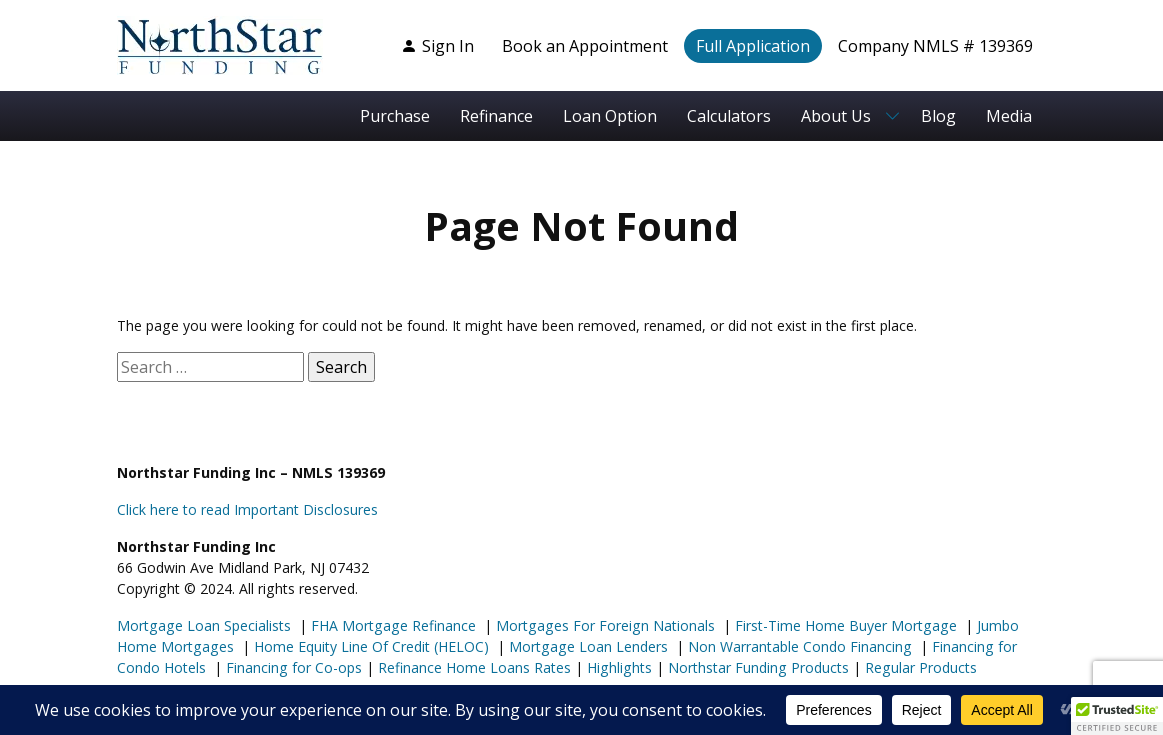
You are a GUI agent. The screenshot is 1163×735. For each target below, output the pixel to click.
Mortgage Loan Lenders (586, 646)
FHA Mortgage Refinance (393, 625)
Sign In (437, 46)
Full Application (753, 46)
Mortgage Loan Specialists (204, 625)
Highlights (619, 667)
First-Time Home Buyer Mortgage (844, 625)
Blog (938, 116)
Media (1009, 116)
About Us (836, 116)
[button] (1117, 716)
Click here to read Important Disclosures (247, 509)
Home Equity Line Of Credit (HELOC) (369, 646)
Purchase (395, 116)
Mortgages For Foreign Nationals (603, 625)
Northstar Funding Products (756, 667)
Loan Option (610, 116)
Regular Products (919, 667)
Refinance (496, 116)
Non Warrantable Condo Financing (798, 646)
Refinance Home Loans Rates (472, 667)
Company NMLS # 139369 (935, 46)
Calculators (729, 116)
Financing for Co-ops (292, 667)
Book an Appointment (585, 46)
